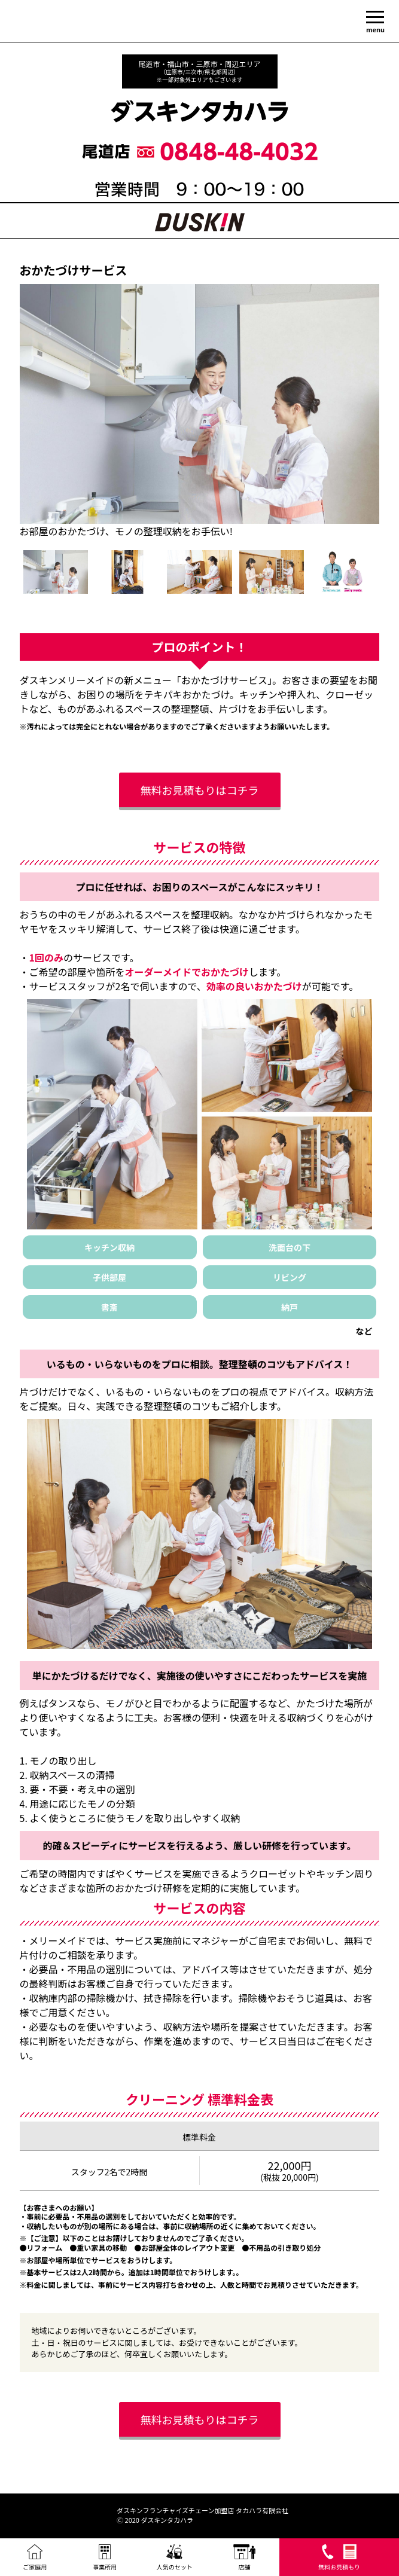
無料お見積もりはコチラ (200, 790)
